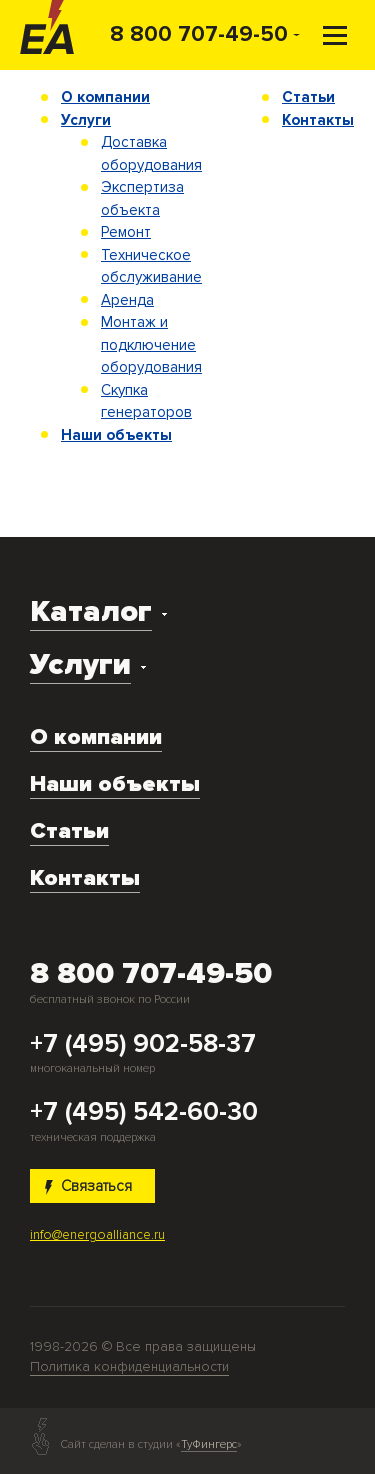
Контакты (318, 120)
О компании (105, 97)
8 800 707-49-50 (199, 34)
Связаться (89, 1186)
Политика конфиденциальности (129, 1366)
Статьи (308, 97)
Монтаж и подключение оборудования (151, 344)
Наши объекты (116, 435)
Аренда (127, 300)
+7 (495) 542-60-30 (144, 1113)
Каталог (91, 611)
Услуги (86, 120)
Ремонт (126, 232)
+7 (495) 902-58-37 (143, 1045)
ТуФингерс (209, 1445)
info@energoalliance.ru (97, 1235)
